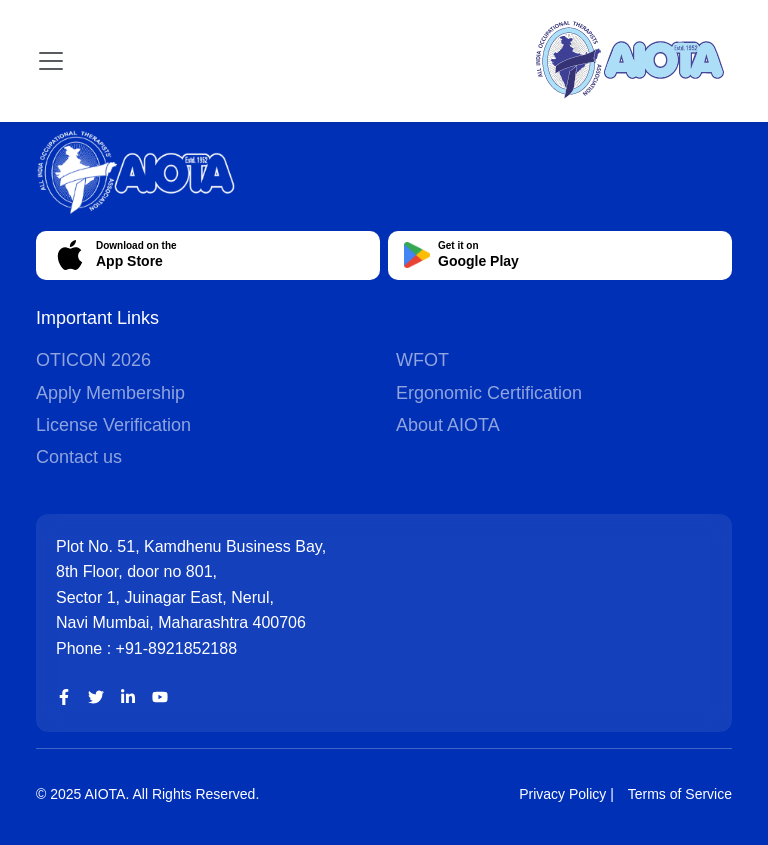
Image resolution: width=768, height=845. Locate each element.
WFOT (422, 360)
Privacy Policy (562, 794)
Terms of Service (680, 794)
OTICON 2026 (93, 360)
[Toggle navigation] (51, 61)
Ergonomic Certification (489, 393)
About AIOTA (448, 425)
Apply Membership (110, 393)
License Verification (113, 425)
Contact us (79, 457)
